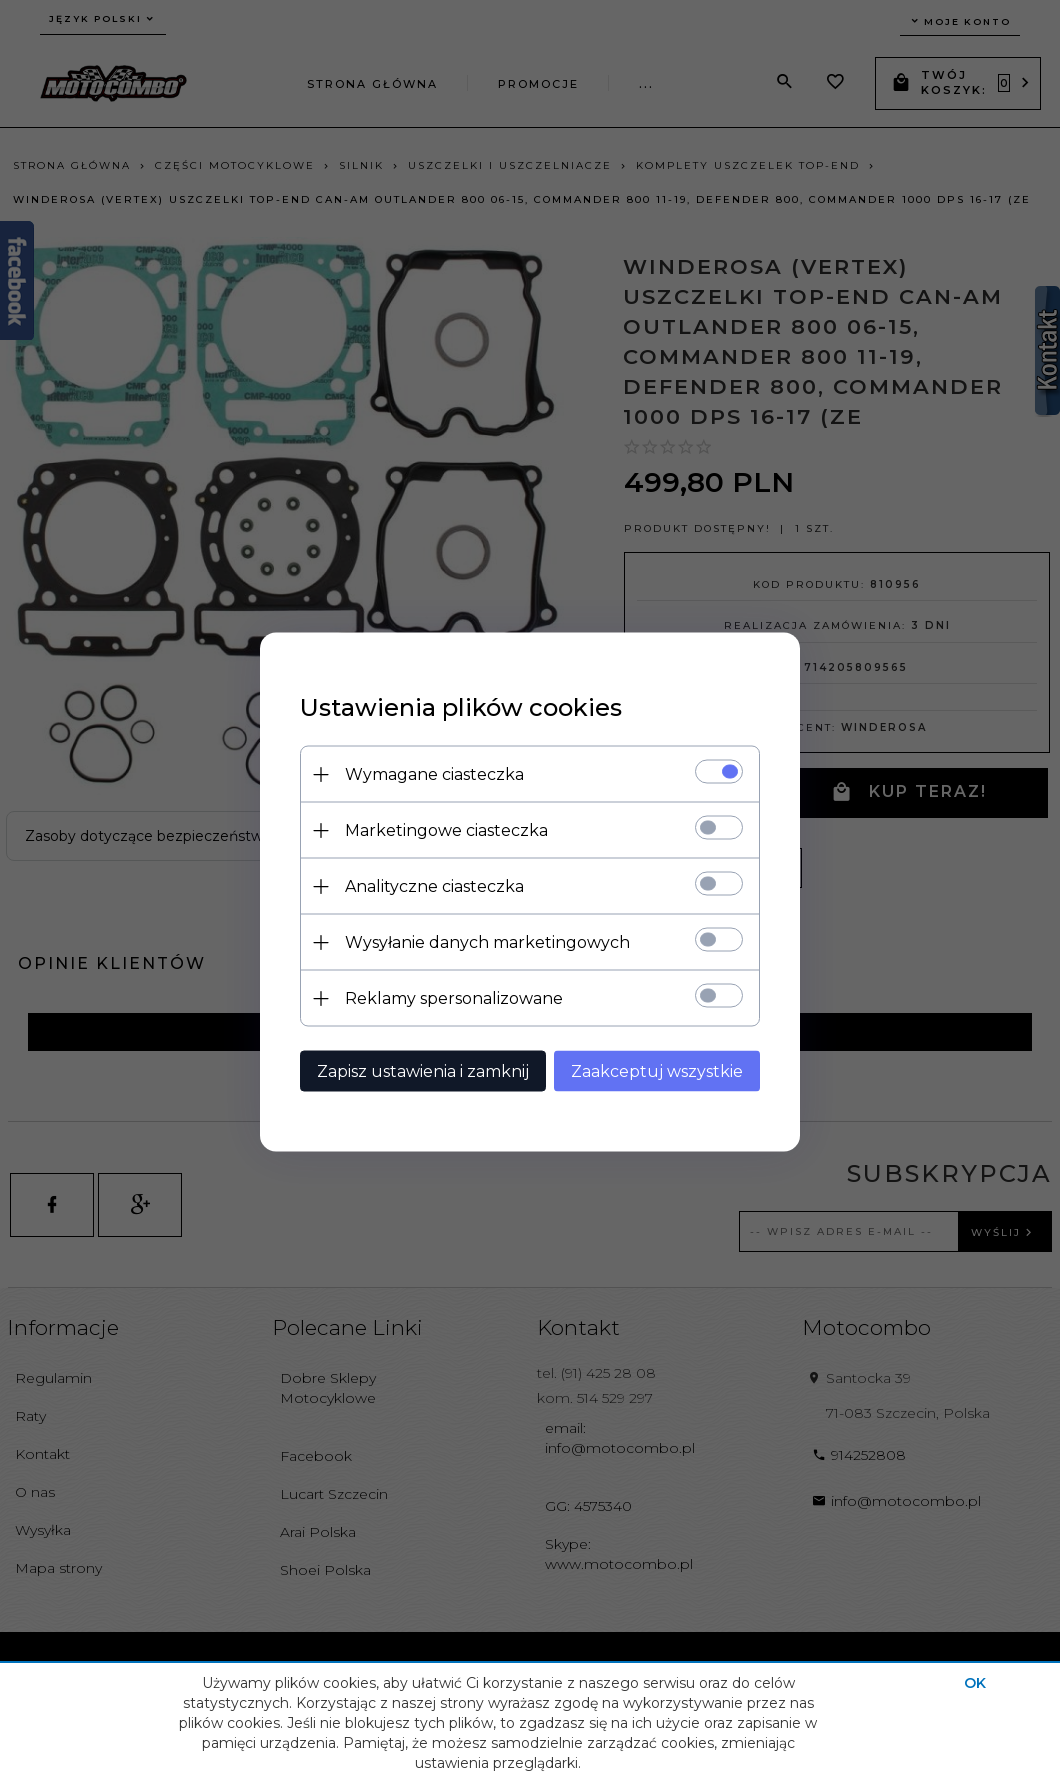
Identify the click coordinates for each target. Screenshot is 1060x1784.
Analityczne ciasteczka (434, 886)
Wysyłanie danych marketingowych (487, 942)
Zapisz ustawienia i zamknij (423, 1071)
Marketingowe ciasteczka (446, 830)
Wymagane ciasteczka (434, 774)
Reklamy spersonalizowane (454, 998)
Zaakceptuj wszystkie (657, 1071)
